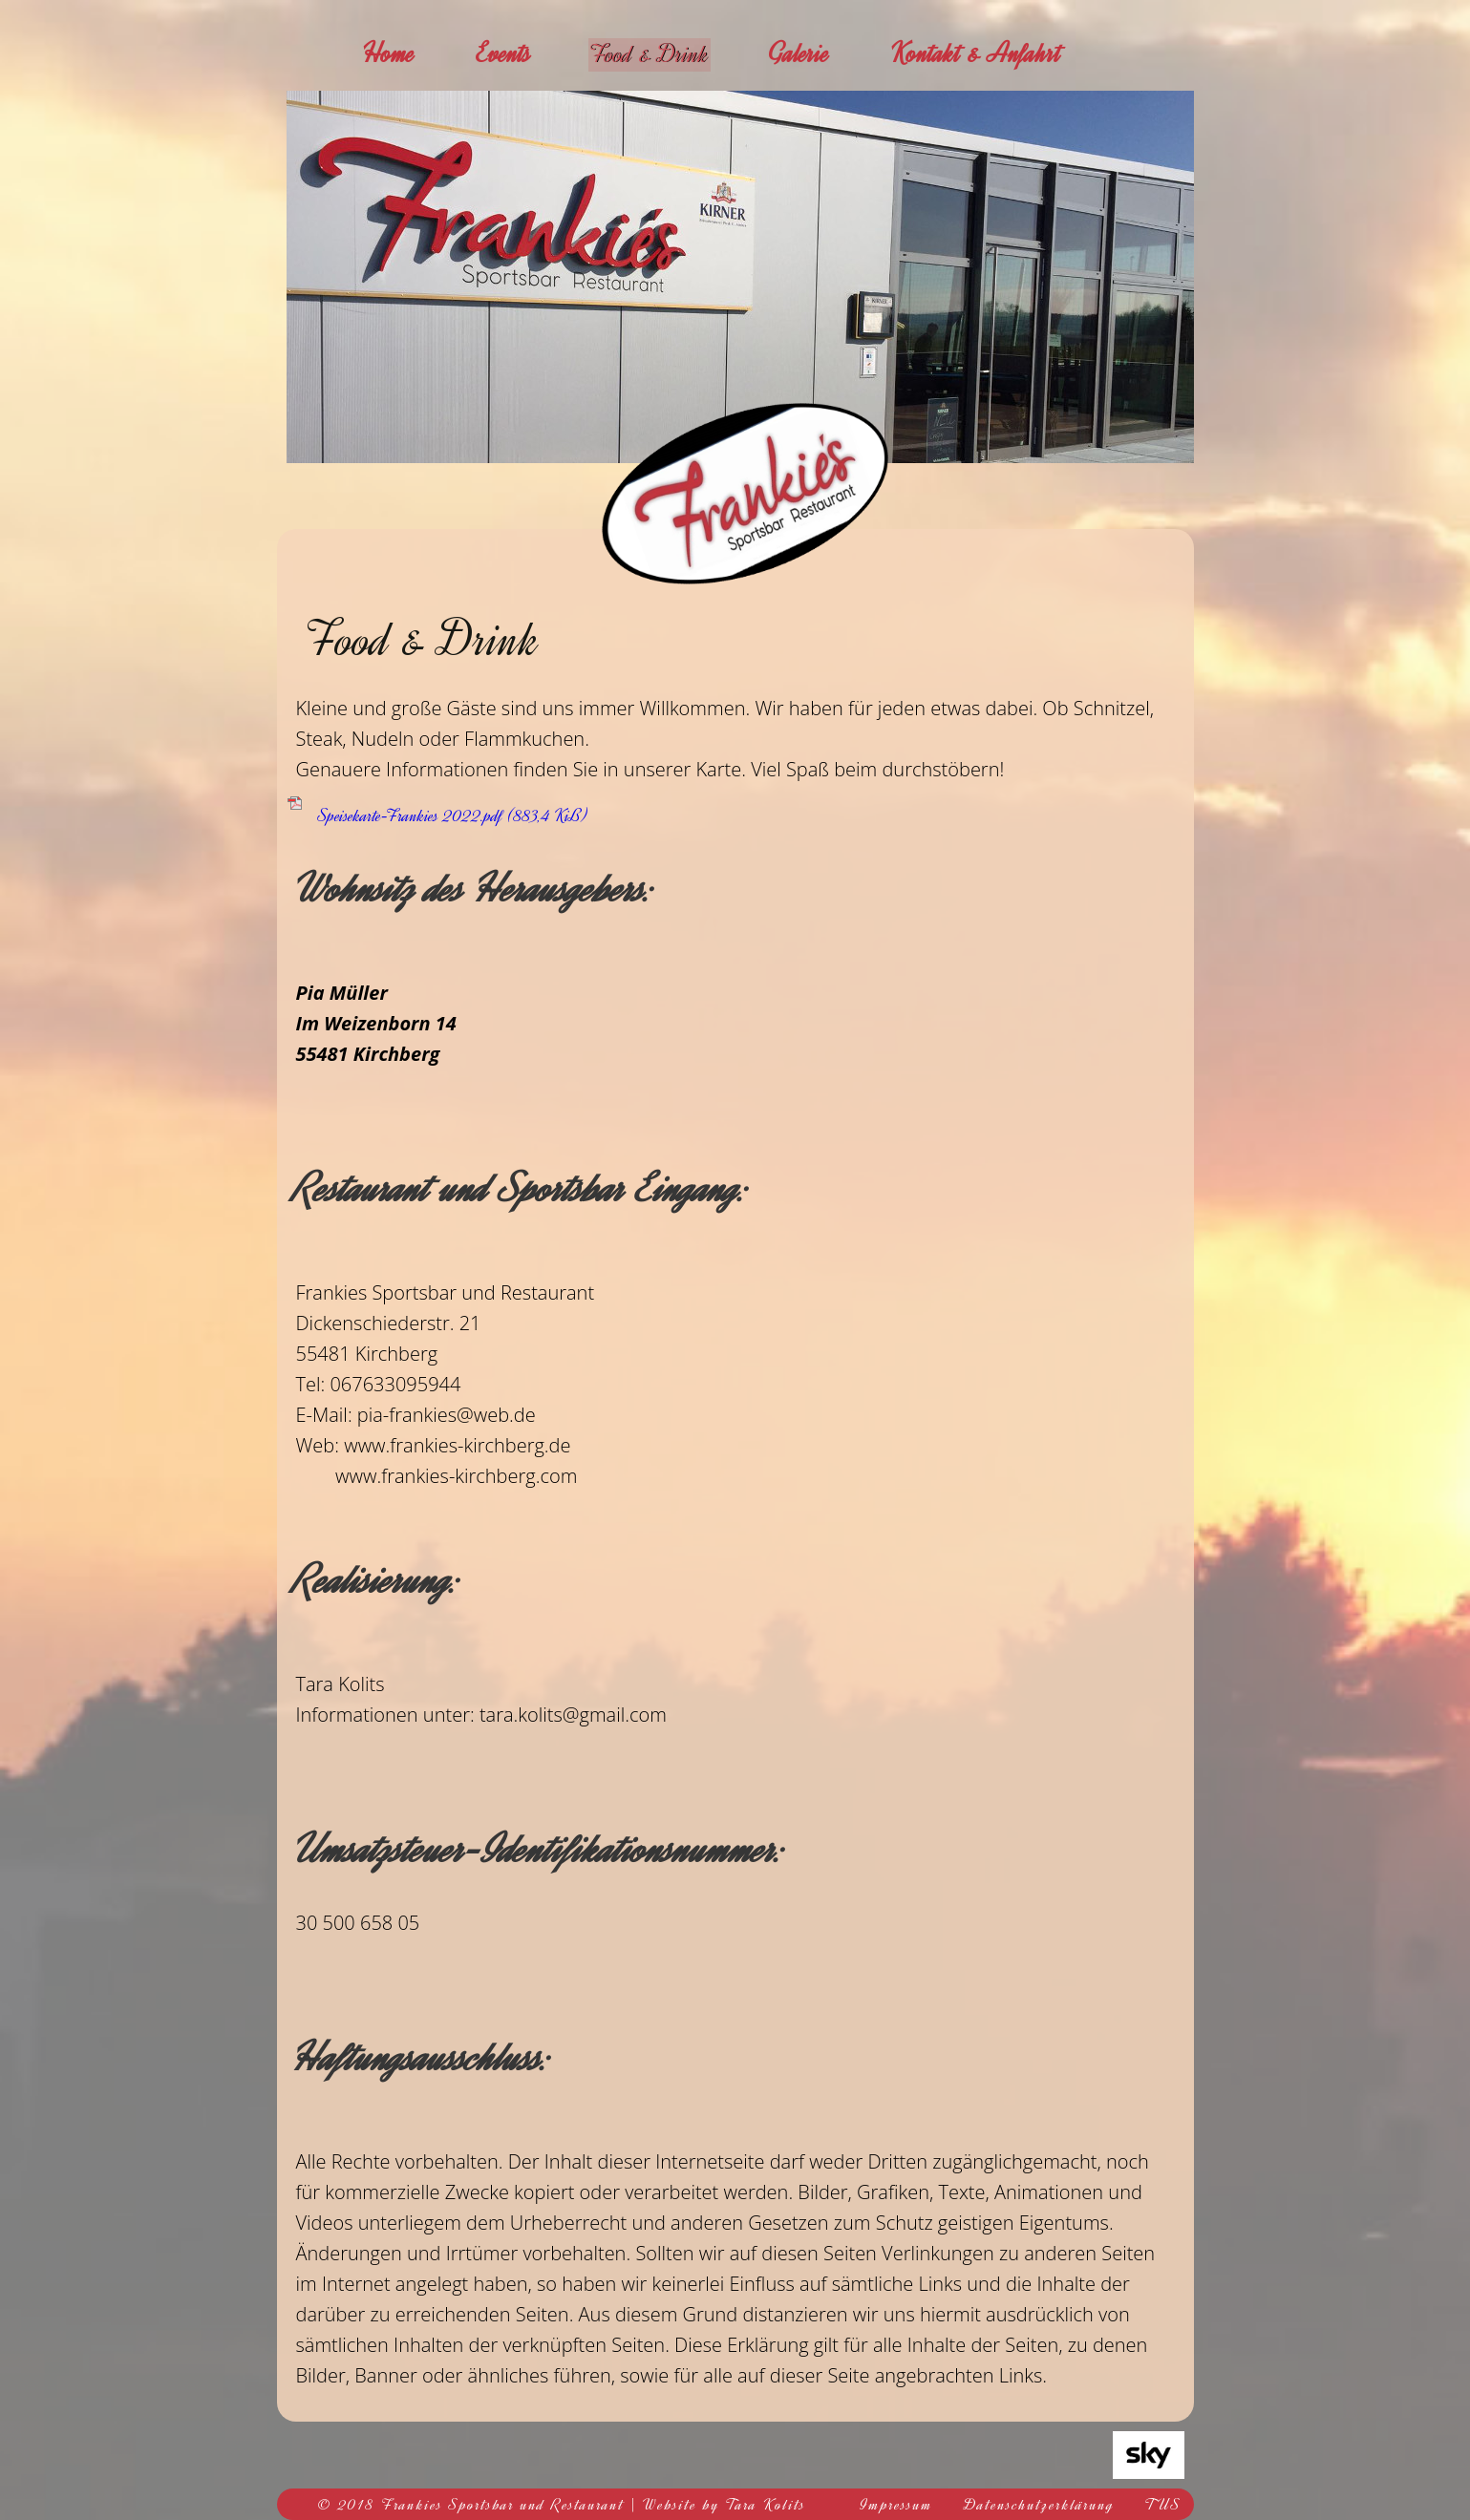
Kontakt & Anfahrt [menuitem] (991, 53)
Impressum (896, 2504)
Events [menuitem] (504, 53)
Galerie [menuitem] (813, 53)
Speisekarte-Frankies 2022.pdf (452, 815)
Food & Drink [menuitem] (657, 53)
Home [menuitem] (389, 53)
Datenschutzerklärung (1039, 2504)
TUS (1163, 2504)
